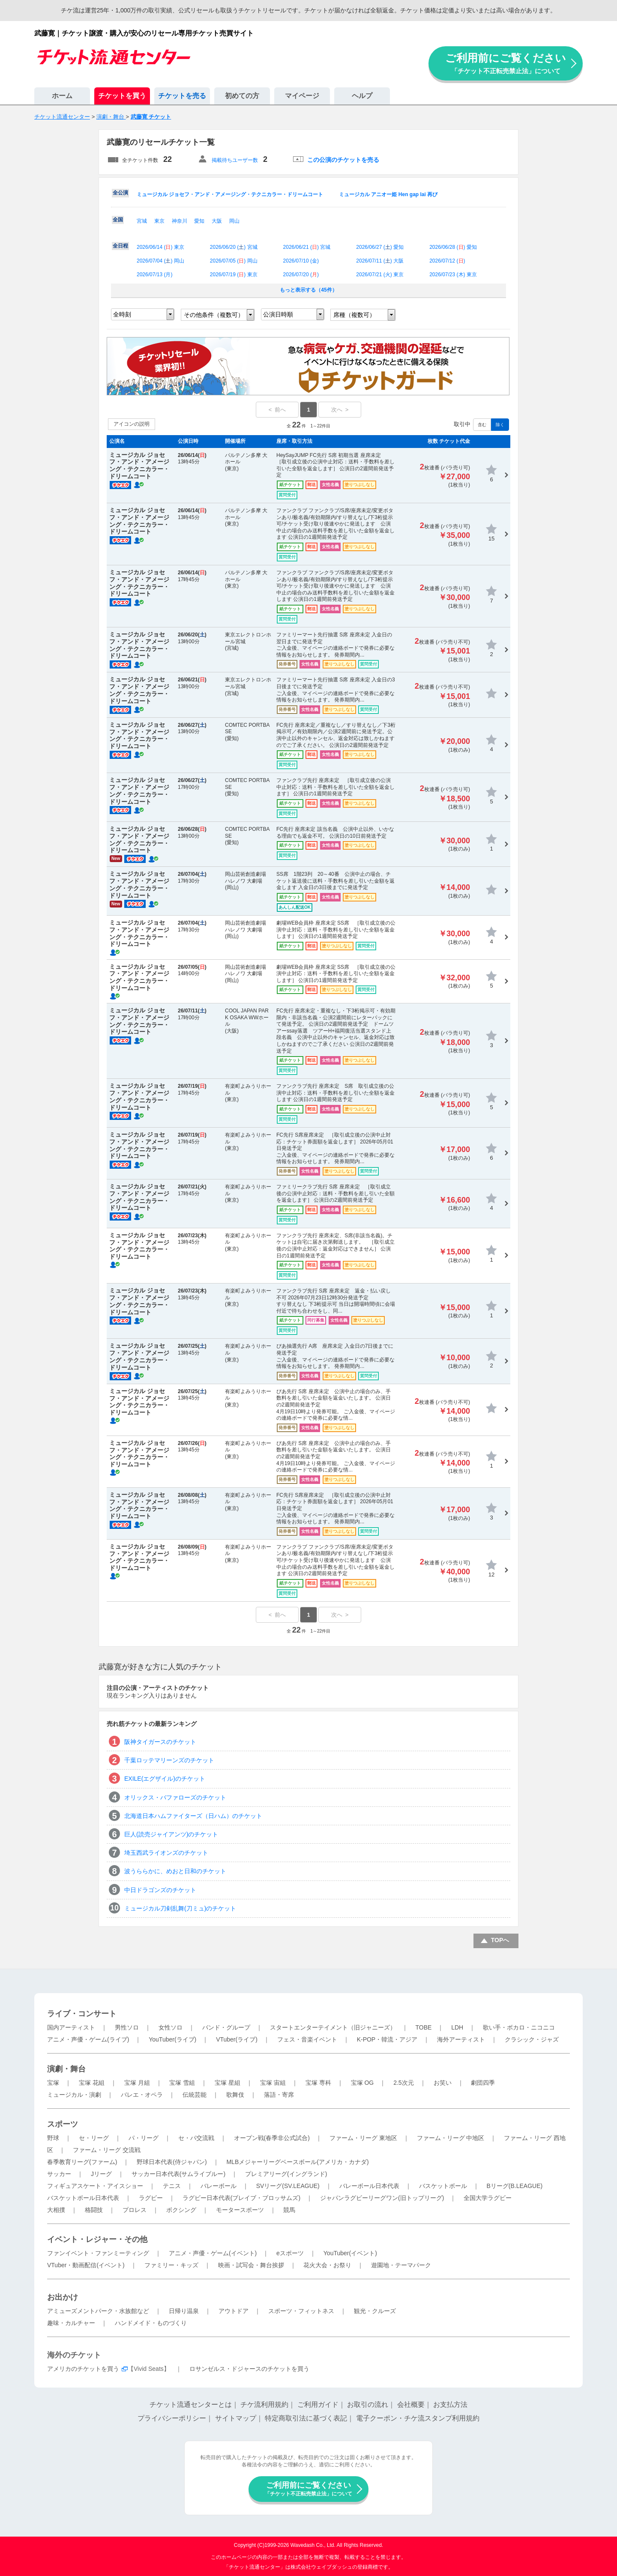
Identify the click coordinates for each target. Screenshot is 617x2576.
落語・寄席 (279, 2094)
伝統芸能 (195, 2094)
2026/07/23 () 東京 (453, 275)
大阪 (217, 221)
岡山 (234, 221)
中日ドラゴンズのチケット (160, 1889)
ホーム (62, 95)
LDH (457, 2027)
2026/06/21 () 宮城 (307, 247)
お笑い (443, 2082)
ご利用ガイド (317, 2404)
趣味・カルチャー (71, 2322)
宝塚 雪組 (182, 2082)
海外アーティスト (461, 2039)
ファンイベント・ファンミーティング (98, 2253)
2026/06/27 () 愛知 (380, 247)
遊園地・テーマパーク (401, 2265)
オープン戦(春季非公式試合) (272, 2137)
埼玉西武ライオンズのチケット (166, 1852)
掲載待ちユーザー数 (235, 160)
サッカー (59, 2173)
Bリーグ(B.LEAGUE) (514, 2185)
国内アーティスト (71, 2027)
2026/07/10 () (301, 261)
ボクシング (181, 2209)
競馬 (289, 2209)
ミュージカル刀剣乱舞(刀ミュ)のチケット (180, 1908)
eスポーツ (290, 2253)
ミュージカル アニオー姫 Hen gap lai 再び (388, 194)
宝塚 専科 (318, 2082)
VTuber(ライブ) (237, 2039)
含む (482, 424)
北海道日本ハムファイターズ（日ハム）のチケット (193, 1815)
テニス (172, 2185)
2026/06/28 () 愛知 (453, 247)
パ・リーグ (144, 2137)
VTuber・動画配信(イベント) (86, 2265)
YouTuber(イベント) (350, 2253)
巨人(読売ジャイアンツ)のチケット (171, 1834)
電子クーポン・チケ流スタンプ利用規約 (417, 2418)
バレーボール (219, 2185)
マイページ (302, 95)
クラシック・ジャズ (532, 2039)
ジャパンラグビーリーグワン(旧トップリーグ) (382, 2197)
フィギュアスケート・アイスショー (95, 2185)
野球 (53, 2137)
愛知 (199, 221)
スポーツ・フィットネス (301, 2310)
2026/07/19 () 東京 (234, 275)
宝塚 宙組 (273, 2082)
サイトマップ (235, 2418)
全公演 (120, 193)
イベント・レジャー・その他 (97, 2239)
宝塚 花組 (92, 2082)
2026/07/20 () (301, 275)
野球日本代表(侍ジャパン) (172, 2161)
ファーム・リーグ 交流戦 (107, 2149)
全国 (118, 220)
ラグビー (151, 2197)
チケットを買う (122, 95)
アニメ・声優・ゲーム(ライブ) (88, 2039)
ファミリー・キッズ (171, 2265)
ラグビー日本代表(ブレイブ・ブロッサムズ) (241, 2197)
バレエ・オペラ (142, 2094)
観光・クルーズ (375, 2310)
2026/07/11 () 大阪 (380, 261)
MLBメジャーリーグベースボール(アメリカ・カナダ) (297, 2161)
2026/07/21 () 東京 (380, 275)
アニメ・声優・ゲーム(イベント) (213, 2253)
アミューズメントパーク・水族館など (98, 2310)
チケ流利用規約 (264, 2404)
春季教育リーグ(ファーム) (82, 2161)
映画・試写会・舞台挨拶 (251, 2265)
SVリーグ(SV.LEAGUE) (288, 2185)
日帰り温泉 (184, 2310)
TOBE (423, 2027)
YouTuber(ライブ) (172, 2039)
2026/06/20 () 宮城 (234, 247)
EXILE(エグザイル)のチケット (164, 1778)
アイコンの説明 (132, 424)
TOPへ (500, 1940)
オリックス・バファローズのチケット (175, 1797)
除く (500, 424)
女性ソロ (171, 2027)
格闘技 (94, 2209)
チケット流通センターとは (191, 2404)
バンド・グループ (226, 2027)
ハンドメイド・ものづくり (151, 2322)
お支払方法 (450, 2404)
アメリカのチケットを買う (83, 2368)
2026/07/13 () (154, 275)
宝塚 (53, 2082)
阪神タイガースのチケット (160, 1741)
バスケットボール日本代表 (83, 2197)
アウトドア (234, 2310)
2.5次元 (403, 2082)
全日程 (120, 246)
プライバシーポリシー (172, 2418)
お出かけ (62, 2297)
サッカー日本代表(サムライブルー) (178, 2173)
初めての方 (242, 95)
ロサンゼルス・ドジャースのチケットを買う (249, 2368)
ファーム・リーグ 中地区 (451, 2137)
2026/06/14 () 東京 (160, 247)
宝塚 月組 (137, 2082)
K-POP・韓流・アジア (387, 2039)
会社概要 (411, 2404)
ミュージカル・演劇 (74, 2094)
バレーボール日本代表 (369, 2185)
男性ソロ (127, 2027)
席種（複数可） (354, 314)
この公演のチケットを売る (343, 159)
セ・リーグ (94, 2137)
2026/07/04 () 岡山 (160, 261)
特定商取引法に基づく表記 (306, 2418)
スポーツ (62, 2124)
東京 (159, 221)
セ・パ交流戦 (196, 2137)
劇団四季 (483, 2082)
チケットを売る (182, 95)
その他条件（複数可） (214, 314)
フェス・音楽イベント (307, 2039)
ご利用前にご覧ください (505, 63)
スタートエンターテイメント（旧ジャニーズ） (333, 2027)
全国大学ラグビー (488, 2197)
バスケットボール (443, 2185)
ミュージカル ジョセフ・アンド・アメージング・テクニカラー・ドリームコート (230, 194)
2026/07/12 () (447, 261)
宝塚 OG (362, 2082)
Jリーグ (101, 2173)
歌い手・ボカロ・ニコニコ (519, 2027)
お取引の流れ (367, 2404)
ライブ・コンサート (82, 2013)
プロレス (135, 2209)
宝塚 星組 (227, 2082)
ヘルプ (362, 95)
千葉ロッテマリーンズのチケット (169, 1760)
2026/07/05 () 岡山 (234, 261)
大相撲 (56, 2209)
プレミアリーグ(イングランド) (286, 2173)
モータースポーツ (240, 2209)
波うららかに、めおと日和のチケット (175, 1871)
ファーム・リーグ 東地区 (363, 2137)
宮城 (142, 221)
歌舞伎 (235, 2094)
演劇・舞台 (66, 2069)
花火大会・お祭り (327, 2265)
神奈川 (179, 221)
